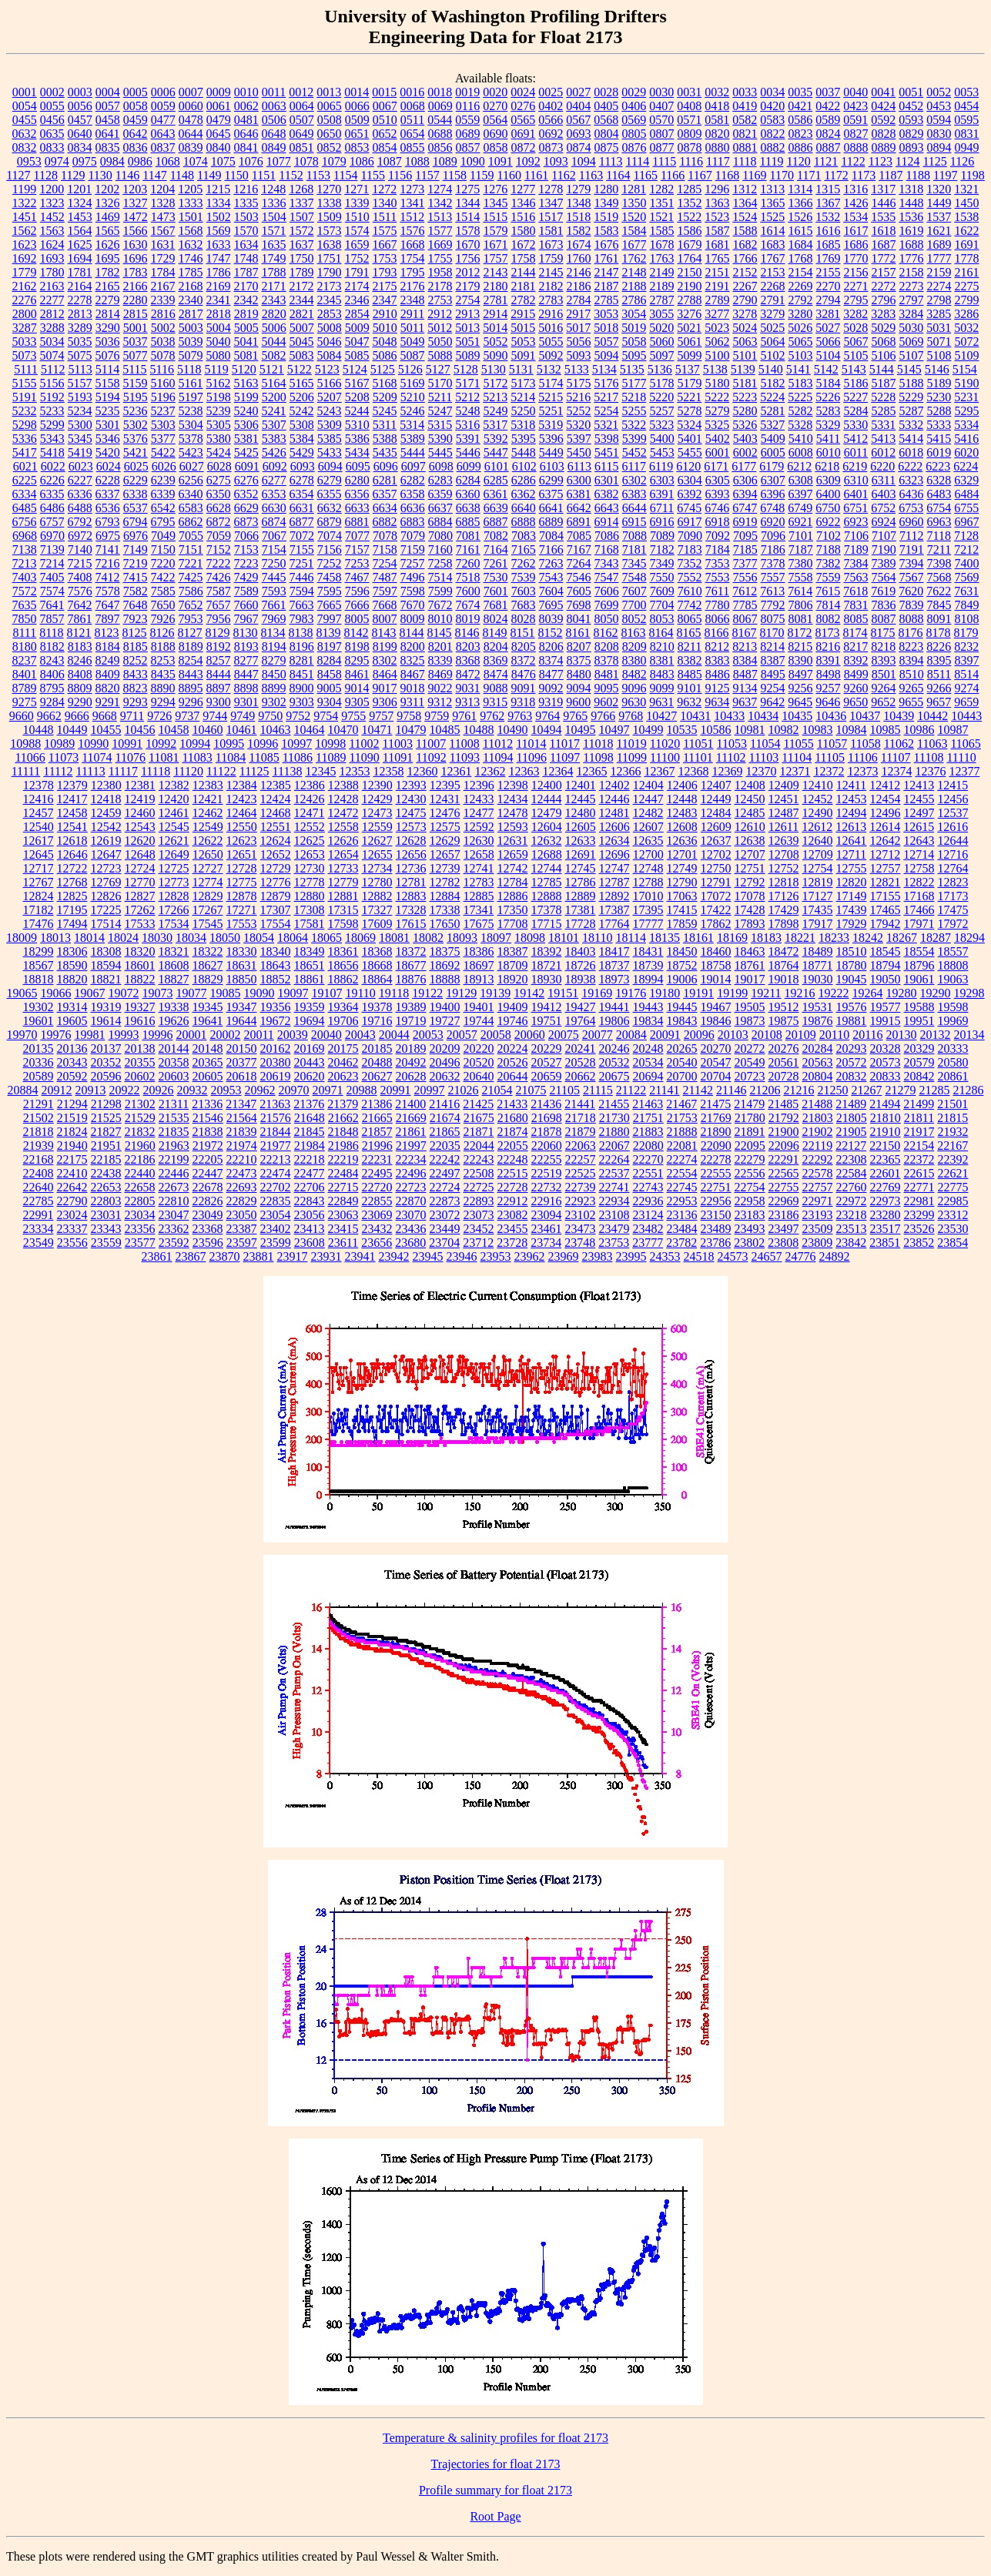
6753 (911, 507)
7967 (246, 618)
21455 (613, 1103)
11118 (155, 771)
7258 (440, 563)
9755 (353, 715)
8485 (690, 674)
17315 (343, 909)
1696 (135, 258)
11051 (698, 743)
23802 (749, 1242)
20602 (140, 1076)
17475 (953, 909)
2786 (634, 300)
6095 (358, 466)
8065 (690, 618)
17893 (750, 923)
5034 (52, 341)
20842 (919, 1076)
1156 (400, 175)
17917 (817, 923)
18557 (953, 951)
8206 (551, 646)
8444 (218, 674)
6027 (191, 466)
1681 (717, 244)
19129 (461, 993)
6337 (107, 494)
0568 (606, 119)
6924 (884, 521)
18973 (614, 979)
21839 (241, 1131)
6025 (136, 466)
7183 (690, 549)
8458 (329, 674)
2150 (690, 272)
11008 (464, 743)
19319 (106, 1006)
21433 (512, 1103)
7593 (274, 591)
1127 (18, 175)
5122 (299, 369)
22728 (512, 1187)
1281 (633, 189)
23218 (851, 1214)
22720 (377, 1187)
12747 (614, 868)
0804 (606, 133)
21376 (308, 1103)
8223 (911, 646)
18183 (766, 937)
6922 (828, 521)
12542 (106, 826)
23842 (850, 1242)
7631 (966, 591)
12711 (851, 854)
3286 (966, 313)
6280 (357, 480)
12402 (614, 785)
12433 (479, 799)
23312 (953, 1214)
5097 (662, 355)
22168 (38, 1159)
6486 (52, 507)
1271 (356, 189)
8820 (107, 688)
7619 (883, 591)
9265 (911, 688)
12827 (140, 896)
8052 (634, 618)
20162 (275, 1048)
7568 (939, 577)
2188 (634, 286)
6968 (24, 535)
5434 (357, 452)
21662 (343, 1117)
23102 (580, 1214)
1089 (445, 161)
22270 (648, 1159)
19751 (546, 1020)
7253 (357, 563)
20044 (394, 1034)
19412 (546, 1006)
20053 (428, 1034)
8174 (855, 632)
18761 (750, 965)
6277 (274, 480)
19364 (343, 1006)
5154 (964, 369)
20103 (733, 1034)
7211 (939, 549)
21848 (343, 1131)
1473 (163, 216)
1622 (967, 230)
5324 (689, 424)
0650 (329, 133)
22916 (546, 1201)
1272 (384, 189)
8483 (662, 674)
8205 (523, 646)
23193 (817, 1214)
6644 (634, 507)
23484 (682, 1228)
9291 (107, 701)
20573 (885, 1062)
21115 (598, 1090)
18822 (140, 979)
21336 (207, 1103)
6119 (661, 466)
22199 (174, 1159)
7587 (218, 591)
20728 (783, 1076)
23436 (411, 1228)
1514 (467, 216)
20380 (275, 1062)
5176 (606, 383)
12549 (208, 826)
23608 (309, 1242)
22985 (953, 1201)
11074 (97, 757)
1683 (773, 244)
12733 (343, 868)
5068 (884, 341)
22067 (614, 1145)
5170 (440, 383)
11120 (188, 771)
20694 (648, 1076)
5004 (218, 327)
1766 (745, 258)
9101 (690, 688)
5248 (468, 410)
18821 (106, 979)
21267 (866, 1090)
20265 (682, 1048)
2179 (468, 286)
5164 (274, 383)
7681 (496, 604)
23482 (648, 1228)
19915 (885, 1020)
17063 (682, 896)
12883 (411, 896)
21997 (411, 1145)
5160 (163, 383)
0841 (246, 147)
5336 (24, 438)
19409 (512, 1006)
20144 (174, 1048)
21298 (106, 1103)
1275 (467, 189)
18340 (275, 951)
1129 (73, 175)
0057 (107, 105)
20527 (546, 1062)
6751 (855, 507)
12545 (174, 826)
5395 (523, 438)
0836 (135, 147)
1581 (551, 230)
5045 (302, 341)
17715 (546, 923)
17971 (919, 923)
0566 (550, 119)
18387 (512, 951)
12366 (625, 771)
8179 (966, 632)
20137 (106, 1048)
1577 (440, 230)
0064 (302, 105)
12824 (38, 896)
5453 (662, 452)
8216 (827, 646)
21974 (241, 1145)
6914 (606, 521)
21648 (309, 1117)
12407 (716, 785)
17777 (648, 923)
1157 (427, 175)
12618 (72, 840)
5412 (855, 438)
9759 (436, 715)
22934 (614, 1201)
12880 (309, 896)
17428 (750, 909)
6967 (967, 521)
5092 (551, 355)
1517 (550, 216)
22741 (614, 1187)
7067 (274, 535)
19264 (867, 993)
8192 (218, 646)
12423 (241, 799)
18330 (241, 951)
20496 (445, 1062)
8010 (440, 618)
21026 (463, 1090)
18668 (377, 965)
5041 (246, 341)
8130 (245, 632)
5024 (744, 327)
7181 (634, 549)
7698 (579, 604)
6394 (745, 494)
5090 (496, 355)
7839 (911, 604)
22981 (919, 1201)
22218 (309, 1159)
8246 (80, 660)
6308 (800, 480)
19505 (750, 1006)
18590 (72, 965)
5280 (745, 410)
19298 (969, 993)
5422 (163, 452)
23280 (885, 1214)
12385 (275, 785)
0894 (939, 147)
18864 (377, 979)
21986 (343, 1145)
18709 (512, 965)
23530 (953, 1228)
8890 (163, 688)
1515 (495, 216)
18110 (597, 937)
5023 (717, 327)
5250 (523, 410)
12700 (648, 854)
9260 (856, 688)
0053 (966, 92)
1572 (302, 230)
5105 (856, 355)
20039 (292, 1034)
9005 (329, 688)
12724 (140, 868)
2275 (967, 286)
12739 (445, 868)
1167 (699, 175)
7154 (274, 549)
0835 (107, 147)
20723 (750, 1076)
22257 (580, 1159)
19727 (445, 1020)
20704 (716, 1076)
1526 (800, 216)
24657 (767, 1256)
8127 (190, 632)
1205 (190, 189)
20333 (953, 1048)
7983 (302, 618)
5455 (690, 452)
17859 (682, 923)
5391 (468, 438)
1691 (967, 244)
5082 (274, 355)
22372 (919, 1159)
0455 (24, 119)
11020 (665, 743)
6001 (717, 452)
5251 (551, 410)
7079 (412, 535)
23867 (191, 1256)
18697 (479, 965)
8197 (329, 646)
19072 (123, 993)
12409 (783, 785)
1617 (856, 230)
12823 (953, 882)
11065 (965, 743)
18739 (648, 965)
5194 (107, 397)
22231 (377, 1159)
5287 (911, 410)
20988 (362, 1090)
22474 (275, 1173)
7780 (717, 604)
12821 (885, 882)
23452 (479, 1228)
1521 (661, 216)
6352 (246, 494)
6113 (579, 466)
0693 (579, 133)
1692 (24, 258)
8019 (468, 618)
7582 (135, 591)
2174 (357, 286)
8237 (24, 660)
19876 (817, 1020)
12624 (275, 840)
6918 (717, 521)
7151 (191, 549)
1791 (357, 272)
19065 (21, 993)
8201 (440, 646)
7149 (135, 549)
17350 (512, 909)
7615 (827, 591)
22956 (716, 1201)
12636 (682, 840)
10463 (275, 729)
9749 (242, 715)
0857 (468, 147)
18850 (241, 979)
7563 (856, 577)
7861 (80, 618)
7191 (911, 549)
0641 (107, 133)
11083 (197, 757)
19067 (89, 993)
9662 (49, 715)
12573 (411, 826)
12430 (411, 799)
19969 (953, 1020)
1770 (856, 258)
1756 (468, 258)
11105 (830, 757)
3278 (744, 313)
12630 (479, 840)
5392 (496, 438)
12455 (919, 799)
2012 (468, 272)
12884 (445, 896)
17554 (275, 923)
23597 (241, 1242)
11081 (164, 757)
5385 (329, 438)
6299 (551, 480)
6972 (80, 535)
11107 (896, 757)
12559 (377, 826)
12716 (952, 854)
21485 (783, 1103)
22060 (546, 1145)
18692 (445, 965)
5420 (107, 452)
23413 (309, 1228)
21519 (72, 1117)
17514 (106, 923)
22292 (817, 1159)
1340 (385, 202)
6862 (191, 521)
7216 (107, 563)
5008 (329, 327)
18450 (682, 951)
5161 (191, 383)
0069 (440, 105)
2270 (828, 286)
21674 (445, 1117)
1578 (468, 230)
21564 (241, 1117)
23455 (512, 1228)
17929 (851, 923)
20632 (445, 1076)
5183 (800, 383)
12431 (445, 799)
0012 (301, 92)
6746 (717, 507)
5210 (412, 397)
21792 (783, 1117)
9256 (800, 688)
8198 (357, 646)
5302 (135, 424)
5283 (828, 410)
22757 (817, 1187)
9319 (550, 701)
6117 (634, 466)
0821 (745, 133)
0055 (52, 105)
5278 (690, 410)
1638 (329, 244)
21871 (479, 1131)
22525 (580, 1173)
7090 (690, 535)
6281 (385, 480)
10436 (830, 715)
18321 (174, 951)
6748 (772, 507)
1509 (329, 216)
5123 (327, 369)
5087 (412, 355)
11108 (929, 757)
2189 (662, 286)
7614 (800, 591)
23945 (428, 1256)
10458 (174, 729)
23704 (444, 1242)
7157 (357, 549)
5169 (412, 383)
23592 (174, 1242)
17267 (208, 909)
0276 (523, 105)
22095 (750, 1145)
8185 (135, 646)
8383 (717, 660)
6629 (246, 507)
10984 (851, 729)
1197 (945, 175)
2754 (468, 300)
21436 (546, 1103)
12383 (208, 785)
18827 (174, 979)
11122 (221, 771)
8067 (745, 618)
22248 (512, 1159)
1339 (357, 202)
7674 (468, 604)
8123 (107, 632)
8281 (302, 660)
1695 (107, 258)
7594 (302, 591)
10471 (377, 729)
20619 (275, 1076)
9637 (744, 701)
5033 (24, 341)
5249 (496, 410)
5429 (302, 452)
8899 (274, 688)
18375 (445, 951)
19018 (783, 979)
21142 (698, 1090)
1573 (329, 230)
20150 (241, 1048)
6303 (662, 480)
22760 (851, 1187)
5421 (135, 452)
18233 (834, 937)
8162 (606, 632)
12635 (648, 840)
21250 (832, 1090)
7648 (135, 604)
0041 (883, 92)
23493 (750, 1228)
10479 (411, 729)
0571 (689, 119)
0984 (112, 161)
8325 (412, 660)
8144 (412, 632)
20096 (699, 1034)
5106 (884, 355)
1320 (938, 189)
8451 (302, 674)
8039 (551, 618)
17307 (275, 909)
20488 (377, 1062)
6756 (24, 521)
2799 (967, 300)
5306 (246, 424)
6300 (579, 480)
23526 (919, 1228)
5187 (884, 383)
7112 (911, 535)
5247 (440, 410)
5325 (717, 424)
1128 (46, 175)
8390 (800, 660)
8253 (163, 660)
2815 (135, 313)
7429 (246, 577)
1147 (154, 175)
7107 (884, 535)
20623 (343, 1076)
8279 (274, 660)
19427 (580, 1006)
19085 (224, 993)
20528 (580, 1062)
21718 (580, 1117)
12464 (241, 812)
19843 (682, 1020)
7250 (274, 563)
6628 (218, 507)
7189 (856, 549)
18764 (783, 965)
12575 (445, 826)
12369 (726, 771)
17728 (580, 923)
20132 (935, 1034)
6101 (496, 466)
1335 (246, 202)
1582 (579, 230)
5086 (385, 355)
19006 (682, 979)
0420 (772, 105)
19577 (885, 1006)
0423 (855, 105)
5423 (191, 452)
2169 (218, 286)
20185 (377, 1048)
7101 (800, 535)
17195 (72, 909)
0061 (218, 105)
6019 (938, 452)
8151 (523, 632)
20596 (106, 1076)
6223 (938, 466)
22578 (817, 1173)
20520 (479, 1062)
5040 (218, 341)
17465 (885, 909)
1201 (79, 189)
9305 (357, 701)
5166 (329, 383)
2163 (52, 286)
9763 (519, 715)
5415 (938, 438)
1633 (218, 244)
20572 (851, 1062)
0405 (606, 105)
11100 (665, 757)
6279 (329, 480)
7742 (690, 604)
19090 (258, 993)
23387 (241, 1228)
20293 (851, 1048)
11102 (731, 757)
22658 (140, 1187)
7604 (551, 591)
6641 (551, 507)
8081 (800, 618)
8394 (911, 660)
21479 (749, 1103)
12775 (241, 882)
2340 (191, 300)
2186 (579, 286)
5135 (632, 369)
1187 (890, 175)
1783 (135, 272)
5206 (302, 397)
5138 (715, 369)
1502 (218, 216)
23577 (140, 1242)
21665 (377, 1117)
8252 (135, 660)
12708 (783, 854)
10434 (763, 715)
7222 (218, 563)
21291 (38, 1103)
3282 (855, 313)
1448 (911, 202)
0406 (633, 105)
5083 (302, 355)
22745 (682, 1187)
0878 (690, 147)
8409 (107, 674)
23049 (208, 1214)
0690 (496, 133)
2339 (163, 300)
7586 (191, 591)
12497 (919, 812)
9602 (606, 701)
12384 (241, 785)
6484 (967, 494)
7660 (246, 604)
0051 (911, 92)
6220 (882, 466)
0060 (191, 105)
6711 (662, 507)
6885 (468, 521)
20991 (395, 1090)
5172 (496, 383)
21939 (38, 1145)
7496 (412, 577)
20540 (682, 1062)
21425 (478, 1103)
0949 (967, 147)
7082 (496, 535)
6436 (911, 494)
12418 (106, 799)
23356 (140, 1228)
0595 (966, 119)
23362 (174, 1228)
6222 (910, 466)
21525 (106, 1117)
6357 (385, 494)
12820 (851, 882)
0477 (163, 119)
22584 (851, 1173)
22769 (885, 1187)
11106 (863, 757)
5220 (661, 397)
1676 (606, 244)
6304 (690, 480)
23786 (715, 1242)
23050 (241, 1214)
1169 (754, 175)
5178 (662, 383)
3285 (938, 313)
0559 (467, 119)
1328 (163, 202)
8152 (550, 632)
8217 (855, 646)
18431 (648, 951)
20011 (258, 1034)
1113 (611, 161)
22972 (851, 1201)
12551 (275, 826)
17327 (377, 909)
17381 (580, 909)
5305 (218, 424)
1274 (439, 189)
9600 (578, 701)
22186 (140, 1159)
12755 (851, 868)
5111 (26, 369)
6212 (799, 466)
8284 (329, 660)
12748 (648, 868)
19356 (275, 1006)
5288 (939, 410)
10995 (228, 743)
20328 (885, 1048)
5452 (634, 452)
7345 (634, 563)
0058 (135, 105)
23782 (681, 1242)
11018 (598, 743)
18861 (309, 979)
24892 (834, 1256)
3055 (661, 313)
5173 (523, 383)
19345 (208, 1006)
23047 (174, 1214)
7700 (634, 604)
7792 (773, 604)
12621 (174, 840)
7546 (579, 577)
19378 (377, 1006)
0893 (911, 147)
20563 (817, 1062)
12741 (479, 868)
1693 (52, 258)
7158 (385, 549)
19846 (716, 1020)
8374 (551, 660)
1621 (939, 230)
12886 (512, 896)
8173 (827, 632)
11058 (865, 743)
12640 (817, 840)
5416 (966, 438)
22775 (953, 1187)
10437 (864, 715)
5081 (246, 355)
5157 (80, 383)
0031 (689, 92)
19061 (919, 979)
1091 (500, 161)
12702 (716, 854)
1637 (302, 244)
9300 (218, 701)
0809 (690, 133)
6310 (856, 480)
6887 (496, 521)
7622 (938, 591)
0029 (633, 92)
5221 (689, 397)
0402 (550, 105)
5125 (382, 369)
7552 (690, 577)
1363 (717, 202)
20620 (309, 1076)
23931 (326, 1256)
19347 (241, 1006)
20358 (174, 1062)
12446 (614, 799)
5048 (385, 341)
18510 (851, 951)
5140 (770, 369)
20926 (158, 1090)
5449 (551, 452)
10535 (682, 729)
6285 (496, 480)
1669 (440, 244)
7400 (967, 563)
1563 (52, 230)
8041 (579, 618)
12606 (614, 826)
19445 (682, 1006)
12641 (851, 840)
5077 (135, 355)
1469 (107, 216)
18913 (479, 979)
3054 (633, 313)
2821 (302, 313)
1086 (362, 161)
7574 (52, 591)
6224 (965, 466)
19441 (614, 1006)
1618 (884, 230)
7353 (717, 563)
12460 (140, 812)
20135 (38, 1048)
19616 (140, 1020)
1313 (772, 189)
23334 (38, 1228)
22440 (140, 1173)
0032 (717, 92)
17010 (648, 896)
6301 (606, 480)
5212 (467, 397)
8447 (246, 674)
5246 (412, 410)
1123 (880, 161)
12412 (884, 785)
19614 (106, 1020)
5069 (911, 341)
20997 (429, 1090)
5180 (717, 383)
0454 (966, 105)
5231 (966, 397)
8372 (523, 660)
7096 (773, 535)
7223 (246, 563)
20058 (495, 1034)
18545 (885, 951)
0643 (163, 133)
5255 (634, 410)
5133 (576, 369)
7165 (523, 549)
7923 (135, 618)
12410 (817, 785)
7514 (440, 577)
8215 (800, 646)
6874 (274, 521)
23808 (783, 1242)
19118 (394, 993)
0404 (578, 105)
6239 (163, 480)
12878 (241, 896)
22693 (241, 1187)
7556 (745, 577)
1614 (773, 230)
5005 (246, 327)
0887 (828, 147)
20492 (411, 1062)
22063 (580, 1145)
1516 (523, 216)
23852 (918, 1242)
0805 (634, 133)
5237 (163, 410)
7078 (385, 535)
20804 (817, 1076)
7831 (856, 604)
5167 (357, 383)
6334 (24, 494)
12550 (241, 826)
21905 (851, 1131)
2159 (939, 272)
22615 (919, 1173)
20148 (208, 1048)
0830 (939, 133)
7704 (662, 604)
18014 (89, 937)
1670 (468, 244)
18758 (716, 965)
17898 (783, 923)
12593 (512, 826)
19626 (174, 1020)
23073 (479, 1214)
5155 (24, 383)
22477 (309, 1173)
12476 (445, 812)
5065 (800, 341)
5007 (302, 327)
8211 (689, 646)
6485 (24, 507)
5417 (24, 452)
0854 (385, 147)
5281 (773, 410)
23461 (546, 1228)
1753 (385, 258)
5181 (745, 383)
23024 (72, 1214)
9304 (329, 701)
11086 (298, 757)
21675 (479, 1117)
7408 (80, 577)
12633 (580, 840)
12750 (716, 868)
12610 (750, 826)
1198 (972, 175)
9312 (439, 701)
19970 (21, 1034)
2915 (523, 313)
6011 (856, 452)
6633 (357, 507)
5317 (495, 424)
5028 (855, 327)
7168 (606, 549)
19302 (38, 1006)
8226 (938, 646)
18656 (343, 965)
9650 (855, 701)
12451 (783, 799)
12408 (750, 785)
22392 (953, 1159)
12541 (72, 826)
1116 (691, 161)
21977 (275, 1145)
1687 (884, 244)
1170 (782, 175)
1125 (934, 161)
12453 (851, 799)
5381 (246, 438)
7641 (52, 604)
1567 (163, 230)
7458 (329, 577)
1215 (218, 189)
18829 (208, 979)
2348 (412, 300)
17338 (445, 909)
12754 (817, 868)
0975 (84, 161)
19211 (766, 993)
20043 (360, 1034)
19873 (750, 1020)
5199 (246, 397)
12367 (659, 771)
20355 (140, 1062)
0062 (246, 105)
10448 (38, 729)
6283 (440, 480)
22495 (377, 1173)
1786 (218, 272)
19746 (512, 1020)
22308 (851, 1159)
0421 (800, 105)
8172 (800, 632)
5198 (218, 397)
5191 (24, 397)
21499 (918, 1103)
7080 (440, 535)
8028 (523, 618)
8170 (772, 632)
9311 (412, 701)
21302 (140, 1103)
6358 (412, 494)
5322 (633, 424)
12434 (512, 799)
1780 (52, 272)
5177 (634, 383)
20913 (90, 1090)
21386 (376, 1103)
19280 (901, 993)
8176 (911, 632)
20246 (614, 1048)
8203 (468, 646)
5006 (274, 327)
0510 (385, 119)
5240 (246, 410)
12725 (174, 868)
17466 (919, 909)
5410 (800, 438)
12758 (919, 868)
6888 (523, 521)
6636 (412, 507)
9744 (215, 715)
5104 (828, 355)
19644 (241, 1020)
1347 (551, 202)
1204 (162, 189)
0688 (440, 133)
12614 (884, 826)
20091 (665, 1034)
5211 (440, 397)
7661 (274, 604)
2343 (274, 300)
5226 (827, 397)
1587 (717, 230)
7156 (329, 549)
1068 (168, 161)
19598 (953, 1006)
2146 (579, 272)
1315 (827, 189)
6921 (800, 521)
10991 (127, 743)
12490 (817, 812)
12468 (275, 812)
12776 (275, 882)
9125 (717, 688)
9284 (52, 701)
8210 (662, 646)
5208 (357, 397)
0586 (800, 119)
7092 (717, 535)
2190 (690, 286)
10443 (966, 715)
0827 (856, 133)
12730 (309, 868)
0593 (911, 119)
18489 (817, 951)
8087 (884, 618)
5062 (717, 341)
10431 (695, 715)
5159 (135, 383)
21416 (444, 1103)
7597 (385, 591)
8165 (689, 632)
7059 (218, 535)
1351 (662, 202)
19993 (123, 1034)
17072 (716, 896)
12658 (479, 854)
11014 (531, 743)
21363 (274, 1103)
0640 (80, 133)
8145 (439, 632)
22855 (377, 1201)
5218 (633, 397)
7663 (302, 604)
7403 (24, 577)
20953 (226, 1090)
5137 (687, 369)
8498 (828, 674)
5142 (826, 369)
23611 (343, 1242)
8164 (661, 632)
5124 (355, 369)
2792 (800, 300)
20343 (72, 1062)
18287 (935, 937)
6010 (828, 452)
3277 (717, 313)
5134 (604, 369)
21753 (682, 1117)
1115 (664, 161)
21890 (716, 1131)
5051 (468, 341)
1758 (523, 258)
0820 (717, 133)
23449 (445, 1228)
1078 (306, 161)
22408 (38, 1173)
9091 (523, 688)
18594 (106, 965)
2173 (329, 286)
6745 (689, 507)
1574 (357, 230)
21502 (38, 1117)
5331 (883, 424)
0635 (52, 133)
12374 (896, 771)
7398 (939, 563)
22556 (750, 1173)
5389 (412, 438)
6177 (744, 466)
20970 (294, 1090)
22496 (411, 1173)
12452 (817, 799)
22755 (783, 1187)
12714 (918, 854)
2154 (800, 272)
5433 (329, 452)
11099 (632, 757)
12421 (208, 799)
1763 (662, 258)
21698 (546, 1117)
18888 (445, 979)
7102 (828, 535)
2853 (329, 313)
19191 (698, 993)
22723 (411, 1187)
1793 (385, 272)
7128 (966, 535)
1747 (218, 258)
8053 (662, 618)
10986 (919, 729)
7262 (523, 563)
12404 (648, 785)
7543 (551, 577)
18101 (563, 937)
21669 (411, 1117)
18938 (580, 979)
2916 (550, 313)
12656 (411, 854)
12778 (309, 882)
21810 (885, 1117)
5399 (634, 438)
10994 (194, 743)
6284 (468, 480)
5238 (191, 410)
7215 (80, 563)
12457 (38, 812)
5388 (385, 438)
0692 (551, 133)
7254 (385, 563)
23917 (292, 1256)
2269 (800, 286)
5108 (939, 355)
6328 (938, 480)
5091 (523, 355)
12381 (140, 785)
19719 (411, 1020)
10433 (729, 715)
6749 (800, 507)
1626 (107, 244)
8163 (633, 632)
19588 (919, 1006)
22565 (783, 1173)
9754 (325, 715)
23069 (377, 1214)
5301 (107, 424)
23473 (580, 1228)
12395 (445, 785)
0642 (135, 133)
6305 (717, 480)
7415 (135, 577)
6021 (25, 466)
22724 (445, 1187)
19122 (427, 993)
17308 (309, 909)
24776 (800, 1256)
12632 (546, 840)
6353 (274, 494)
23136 (682, 1214)
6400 (828, 494)
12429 (377, 799)
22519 (546, 1173)
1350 (634, 202)
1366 (800, 202)
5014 (495, 327)
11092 (431, 757)
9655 (911, 701)
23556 (72, 1242)
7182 (662, 549)
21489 (850, 1103)
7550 (662, 577)
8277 (246, 660)
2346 (357, 300)
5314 (412, 424)
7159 (412, 549)
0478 (191, 119)
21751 (648, 1117)
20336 (38, 1062)
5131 (521, 369)
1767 (773, 258)
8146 (467, 632)
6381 (579, 494)
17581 (309, 923)
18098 (529, 937)
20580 (953, 1062)
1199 (24, 189)
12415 (952, 785)
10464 (309, 729)
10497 (614, 729)
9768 (630, 715)
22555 (716, 1173)
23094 (546, 1214)
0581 (717, 119)
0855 (412, 147)
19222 (834, 993)
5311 (385, 424)
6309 (828, 480)
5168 (385, 383)
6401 (856, 494)
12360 (422, 771)
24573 (733, 1256)
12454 (885, 799)
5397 (579, 438)
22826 (208, 1201)
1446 (884, 202)
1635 (274, 244)
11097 (565, 757)
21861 (411, 1131)
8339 (440, 660)
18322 (208, 951)
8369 (496, 660)
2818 (218, 313)
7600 (468, 591)
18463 (750, 951)
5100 (717, 355)
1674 (579, 244)
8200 (412, 646)
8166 (717, 632)
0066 (357, 105)
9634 (717, 701)
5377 (163, 438)
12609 (716, 826)
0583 (772, 119)
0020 (495, 92)
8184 (107, 646)
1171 (809, 175)
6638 (468, 507)
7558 (800, 577)
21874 (512, 1131)
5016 (550, 327)
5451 (606, 452)
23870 (224, 1256)
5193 (80, 397)
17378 (546, 909)
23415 (343, 1228)
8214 (772, 646)
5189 (939, 383)
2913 (467, 313)
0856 (440, 147)
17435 (817, 909)
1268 (301, 189)
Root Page (495, 2516)
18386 (479, 951)
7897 (107, 618)
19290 (935, 993)
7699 (606, 604)
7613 (772, 591)
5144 (881, 369)
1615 (800, 230)
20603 (174, 1076)
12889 (580, 896)
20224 (512, 1048)
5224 (772, 397)
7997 (329, 618)
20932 (192, 1090)
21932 (953, 1131)
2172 (302, 286)
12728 (241, 868)
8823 (135, 688)
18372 (411, 951)
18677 (411, 965)
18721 (546, 965)
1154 (345, 175)
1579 (496, 230)
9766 (603, 715)
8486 (717, 674)
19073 (157, 993)
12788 (648, 882)
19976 (55, 1034)
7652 (191, 604)
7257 (412, 563)
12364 (557, 771)
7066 (246, 535)
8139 (328, 632)
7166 (551, 549)
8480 (579, 674)
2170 (246, 286)
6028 (219, 466)
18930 (546, 979)
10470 (343, 729)
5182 (773, 383)
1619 (911, 230)
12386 (309, 785)
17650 (445, 923)
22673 (174, 1187)
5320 (578, 424)
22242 (445, 1159)
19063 (953, 979)
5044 (274, 341)
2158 (911, 272)
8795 (52, 688)
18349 (309, 951)
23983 (597, 1256)
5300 (80, 424)
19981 (89, 1034)
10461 (241, 729)
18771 (817, 965)
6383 (634, 494)
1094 (583, 161)
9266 (939, 688)
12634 (614, 840)
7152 (218, 549)
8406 (52, 674)
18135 (664, 937)
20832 (851, 1076)
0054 (24, 105)
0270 (495, 105)
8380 (634, 660)
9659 (966, 701)
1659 (357, 244)
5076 (107, 355)
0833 (52, 147)
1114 (638, 161)
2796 (884, 300)
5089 (468, 355)
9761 (464, 715)
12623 (241, 840)
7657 (218, 604)
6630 (274, 507)
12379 (72, 785)
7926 (163, 618)
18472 (783, 951)
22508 (479, 1173)
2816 (163, 313)
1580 (523, 230)
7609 (662, 591)
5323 (661, 424)
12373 (862, 771)
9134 (745, 688)
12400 (546, 785)
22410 (72, 1173)
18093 (462, 937)
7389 (884, 563)
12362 (489, 771)
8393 (884, 660)
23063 (343, 1214)
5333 (938, 424)
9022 (440, 688)
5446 (468, 452)
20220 (479, 1048)
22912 (512, 1201)
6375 (551, 494)
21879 (580, 1131)
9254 (773, 688)
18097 (495, 937)
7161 (468, 549)
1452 (52, 216)
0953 (29, 161)
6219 (854, 466)
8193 (246, 646)
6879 (329, 521)
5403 (745, 438)
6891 (579, 521)
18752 (682, 965)
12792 (750, 882)
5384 (302, 438)
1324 (80, 202)
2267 (745, 286)
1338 (329, 202)
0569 (633, 119)
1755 (440, 258)
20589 (38, 1076)
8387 (773, 660)
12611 (783, 826)
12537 (953, 812)
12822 (919, 882)
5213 (495, 397)
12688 (546, 854)
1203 (134, 189)
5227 (855, 397)
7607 (634, 591)
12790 (682, 882)
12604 (546, 826)
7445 (274, 577)
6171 (716, 466)
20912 (57, 1090)
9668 (104, 715)
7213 (24, 563)
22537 (614, 1173)
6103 (552, 466)
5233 (52, 410)
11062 (899, 743)
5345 (80, 438)
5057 (606, 341)
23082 (512, 1214)
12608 (682, 826)
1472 (135, 216)
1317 (883, 189)
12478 (512, 812)
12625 (309, 840)
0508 (329, 119)
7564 (884, 577)
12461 (174, 812)
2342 (246, 300)
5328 (800, 424)
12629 (445, 840)
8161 (578, 632)
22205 (208, 1159)
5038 (163, 341)
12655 (377, 854)
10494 (546, 729)
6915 (634, 521)
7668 (385, 604)
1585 (662, 230)
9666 (77, 715)
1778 (967, 258)
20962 (260, 1090)
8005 (357, 618)
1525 (772, 216)
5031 (938, 327)
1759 (551, 258)
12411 (851, 785)
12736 (411, 868)
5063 (745, 341)
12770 (140, 882)
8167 (744, 632)
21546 (208, 1117)
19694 (309, 1020)
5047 (357, 341)
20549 (750, 1062)
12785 (546, 882)
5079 (191, 355)
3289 (80, 327)
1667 (385, 244)
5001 (135, 327)
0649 (302, 133)
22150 (884, 1145)
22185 (106, 1159)
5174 (551, 383)
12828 (174, 896)
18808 (953, 965)
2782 (523, 300)
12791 (716, 882)
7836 (884, 604)
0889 (884, 147)
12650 (208, 854)
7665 (329, 604)
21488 (817, 1103)
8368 (468, 660)
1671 (496, 244)
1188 (918, 175)
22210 (241, 1159)
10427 (661, 715)
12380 (106, 785)
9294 (163, 701)
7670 (412, 604)
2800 (24, 313)
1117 (718, 161)
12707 (750, 854)
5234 (80, 410)
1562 (24, 230)
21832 (140, 1131)
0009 (218, 92)
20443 (309, 1062)
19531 (817, 1006)
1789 (302, 272)
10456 (140, 729)
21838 (208, 1131)
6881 (357, 521)
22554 (682, 1173)
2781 (496, 300)
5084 (329, 355)
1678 (662, 244)
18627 (208, 965)
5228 (883, 397)
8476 (523, 674)
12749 (682, 868)
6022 (53, 466)
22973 (885, 1201)
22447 (208, 1173)
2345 (329, 300)
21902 (817, 1131)
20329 (919, 1048)
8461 (357, 674)
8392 (856, 660)
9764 (547, 715)
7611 (717, 591)
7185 (745, 549)
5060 (662, 341)
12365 (591, 771)
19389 (411, 1006)
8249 (107, 660)
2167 (163, 286)
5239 (218, 410)
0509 (357, 119)
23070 (411, 1214)
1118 (745, 161)
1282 (661, 189)
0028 (606, 92)
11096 (531, 757)
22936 (648, 1201)
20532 (614, 1062)
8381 (662, 660)
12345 (320, 771)
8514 (966, 674)
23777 (647, 1242)
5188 (911, 383)
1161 (536, 175)
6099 (469, 466)
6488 (80, 507)
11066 (30, 757)
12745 (580, 868)
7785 (745, 604)
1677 (634, 244)
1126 (962, 161)
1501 (191, 216)
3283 (883, 313)
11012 (498, 743)
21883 (648, 1131)
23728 (512, 1242)
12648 (140, 854)
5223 (744, 397)
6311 (884, 480)
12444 (546, 799)
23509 (817, 1228)
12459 (106, 812)
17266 (174, 909)
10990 (93, 743)
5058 (634, 341)
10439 (898, 715)
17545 (208, 923)
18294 (969, 937)
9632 (689, 701)
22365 (885, 1159)
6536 (107, 507)
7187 (800, 549)
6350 (218, 494)
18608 (174, 965)
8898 (246, 688)
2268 (773, 286)
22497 (445, 1173)
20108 (767, 1034)
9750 (270, 715)
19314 (72, 1006)
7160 (440, 549)
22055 (512, 1145)
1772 (884, 258)
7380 (800, 563)
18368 (377, 951)
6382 (606, 494)
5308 (302, 424)
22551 (648, 1173)
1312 (744, 189)
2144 (523, 272)
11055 (798, 743)
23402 (275, 1228)
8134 (273, 632)
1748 (246, 258)
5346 (107, 438)
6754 (938, 507)
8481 (606, 674)
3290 (107, 327)
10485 (445, 729)
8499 (856, 674)
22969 (783, 1201)
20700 (682, 1076)
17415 (682, 909)
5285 (884, 410)
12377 (964, 771)
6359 (440, 494)
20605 (208, 1076)
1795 (412, 272)
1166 (673, 175)
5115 (134, 369)
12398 (512, 785)
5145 (909, 369)
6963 (939, 521)
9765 (575, 715)
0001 (24, 92)
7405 (52, 577)
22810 (174, 1201)
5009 (357, 327)
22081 (682, 1145)
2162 (24, 286)
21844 (275, 1131)
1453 (80, 216)
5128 (466, 369)
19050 (885, 979)
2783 (551, 300)
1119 (772, 161)
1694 (80, 258)
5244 (357, 410)
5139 (743, 369)
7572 (24, 591)
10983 (817, 729)
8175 (883, 632)
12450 (750, 799)
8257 (218, 660)
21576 (275, 1117)
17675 (479, 923)
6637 (440, 507)
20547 (716, 1062)
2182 (551, 286)
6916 (662, 521)
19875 (783, 1020)
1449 (939, 202)
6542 (163, 507)
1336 (274, 202)
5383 (274, 438)
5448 (523, 452)
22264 (614, 1159)
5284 (856, 410)
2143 (496, 272)
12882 (377, 896)
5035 (80, 341)
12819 (817, 882)
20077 (597, 1034)
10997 (296, 743)
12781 (411, 882)
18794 (885, 965)
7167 (579, 549)
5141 (798, 369)
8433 (135, 674)
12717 (38, 868)
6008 (800, 452)
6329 (966, 480)
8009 (412, 618)
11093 (465, 757)
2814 (107, 313)
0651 (357, 133)
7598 (412, 591)
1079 (334, 161)
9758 (409, 715)
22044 (479, 1145)
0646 (246, 133)
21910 (885, 1131)
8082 (828, 618)
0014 (356, 92)
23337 (72, 1228)
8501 (884, 674)
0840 (218, 147)
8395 (939, 660)
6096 (385, 466)
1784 (163, 272)
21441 (579, 1103)
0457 (80, 119)
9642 (772, 701)
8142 (356, 632)
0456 (52, 119)
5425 (246, 452)
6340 (191, 494)
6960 (911, 521)
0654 (412, 133)
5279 (717, 410)
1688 (911, 244)
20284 (817, 1048)
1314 (800, 189)
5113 (80, 369)
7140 (80, 549)
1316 (855, 189)
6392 (690, 494)
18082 (428, 937)
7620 (911, 591)
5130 (493, 369)
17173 (953, 896)
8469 (440, 674)
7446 (302, 577)
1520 (633, 216)
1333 (191, 202)
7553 (717, 577)
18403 (580, 951)
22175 (72, 1159)
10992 (161, 743)
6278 (302, 480)
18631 (241, 965)
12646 (72, 854)
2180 (496, 286)
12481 (614, 812)
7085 (579, 535)
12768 (72, 882)
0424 (883, 105)
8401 (24, 674)
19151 (562, 993)
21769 (716, 1117)
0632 (24, 133)
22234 (411, 1159)
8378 (606, 660)
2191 (717, 286)
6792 (80, 521)
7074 (329, 535)
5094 (606, 355)
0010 (246, 92)
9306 (385, 701)
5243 (329, 410)
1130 (100, 175)
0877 (662, 147)
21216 (798, 1090)
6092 (275, 466)
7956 (218, 618)
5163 (246, 383)
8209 (634, 646)
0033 (744, 92)
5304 (191, 424)
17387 (614, 909)
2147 (606, 272)
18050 (224, 937)
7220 (163, 563)
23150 (716, 1214)
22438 (106, 1173)
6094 (330, 466)
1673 (551, 244)
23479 (614, 1228)
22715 (343, 1187)
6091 (247, 466)
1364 (745, 202)
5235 (107, 410)
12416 (38, 799)
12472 (343, 812)
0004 (107, 92)
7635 (24, 604)
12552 (309, 826)
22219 (343, 1159)
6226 (52, 480)
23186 (783, 1214)
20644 (512, 1076)
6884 (440, 521)
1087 (389, 161)
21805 (851, 1117)
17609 (377, 923)
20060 (529, 1034)
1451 (24, 216)
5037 (135, 341)
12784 (512, 882)
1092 (528, 161)
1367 (828, 202)
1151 (264, 175)
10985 (885, 729)
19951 (919, 1020)
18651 (309, 965)
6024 (108, 466)
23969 (563, 1256)
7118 (939, 535)
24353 (665, 1256)
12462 (208, 812)
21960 (140, 1145)
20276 (783, 1048)
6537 (135, 507)
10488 (479, 729)
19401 (479, 1006)
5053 (523, 341)
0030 (661, 92)
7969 (274, 618)
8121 (79, 632)
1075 (223, 161)
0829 (911, 133)
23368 (208, 1228)
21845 (309, 1131)
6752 (883, 507)
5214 (523, 397)
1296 (717, 189)
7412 (107, 577)
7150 (163, 549)
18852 (275, 979)
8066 (717, 618)
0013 (328, 92)
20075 (563, 1034)
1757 (496, 258)
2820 (274, 313)
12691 (580, 854)
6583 (191, 507)
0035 (800, 92)
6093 (302, 466)
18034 (191, 937)
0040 (855, 92)
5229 (911, 397)
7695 (551, 604)
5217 (606, 397)
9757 (381, 715)
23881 (258, 1256)
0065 (329, 105)
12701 (682, 854)
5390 (440, 438)
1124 (907, 161)
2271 (856, 286)
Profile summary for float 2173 (495, 2490)
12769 (106, 882)
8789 (24, 688)
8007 (385, 618)
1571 (274, 230)
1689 (939, 244)
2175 (385, 286)
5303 (163, 424)
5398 (606, 438)
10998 (330, 743)
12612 (817, 826)
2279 (107, 300)
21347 (241, 1103)
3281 (827, 313)
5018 (606, 327)
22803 (106, 1201)
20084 (631, 1034)
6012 (883, 452)
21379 (342, 1103)
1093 (556, 161)
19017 (750, 979)
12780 (377, 882)
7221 (191, 563)
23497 (783, 1228)
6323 (911, 480)
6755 (966, 507)
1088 (417, 161)
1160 (509, 175)
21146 (731, 1090)
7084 (551, 535)
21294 (72, 1103)
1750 (302, 258)
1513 (439, 216)
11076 (131, 757)
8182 (52, 646)
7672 (440, 604)
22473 (241, 1173)
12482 (648, 812)
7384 (856, 563)
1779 (24, 272)
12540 (38, 826)
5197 (191, 397)
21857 (377, 1131)
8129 (218, 632)
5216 (578, 397)
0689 (468, 133)
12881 (343, 896)
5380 (218, 438)
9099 (662, 688)
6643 (606, 507)
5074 (52, 355)
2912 (439, 313)
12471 (309, 812)
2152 (745, 272)
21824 (72, 1131)
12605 (580, 826)
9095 (606, 688)
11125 (254, 771)
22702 (275, 1187)
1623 (24, 244)
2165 (107, 286)
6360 (468, 494)
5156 (52, 383)
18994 (648, 979)
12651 (241, 854)
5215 (550, 397)
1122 (853, 161)
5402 (717, 438)
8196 (302, 646)
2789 (717, 300)
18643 (275, 965)
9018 (412, 688)
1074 (195, 161)
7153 (246, 549)
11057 (832, 743)
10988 (25, 743)
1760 (579, 258)
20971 (328, 1090)
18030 (157, 937)
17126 (783, 896)
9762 (492, 715)
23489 (716, 1228)
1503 (246, 216)
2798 (939, 300)
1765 (717, 258)
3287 (24, 327)
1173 (863, 175)
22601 (885, 1173)
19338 (174, 1006)
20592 (72, 1076)
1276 (495, 189)
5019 (633, 327)
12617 (38, 840)
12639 (783, 840)
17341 (479, 909)
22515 (512, 1173)
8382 (690, 660)
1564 (80, 230)
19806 (614, 1020)
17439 (851, 909)
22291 (783, 1159)
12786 (580, 882)
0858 (496, 147)
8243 (52, 660)
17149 (851, 896)
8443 (191, 674)
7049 (163, 535)
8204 (496, 646)
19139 (495, 993)
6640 (523, 507)
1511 (385, 216)
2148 (634, 272)
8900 (302, 688)
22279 (750, 1159)
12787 (614, 882)
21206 (764, 1090)
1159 (482, 175)
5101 (745, 355)
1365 (773, 202)
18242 (867, 937)
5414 (911, 438)
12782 (445, 882)
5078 (163, 355)
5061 (690, 341)
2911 (412, 313)
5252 (579, 410)
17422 (716, 909)
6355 (329, 494)
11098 (598, 757)
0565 (523, 119)
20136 (72, 1048)
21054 (497, 1090)
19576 (851, 1006)
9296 (191, 701)
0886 (800, 147)
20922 (124, 1090)
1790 (329, 272)
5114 (107, 369)
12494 (851, 812)
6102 (524, 466)
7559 (828, 577)
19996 (157, 1034)
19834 (648, 1020)
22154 (918, 1145)
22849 (343, 1201)
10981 (750, 729)
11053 (732, 743)
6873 (246, 521)
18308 (106, 951)
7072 (302, 535)
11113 (90, 771)
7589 (246, 591)
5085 (357, 355)
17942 (885, 923)
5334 (966, 424)
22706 (309, 1187)
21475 (715, 1103)
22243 (479, 1159)
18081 (394, 937)
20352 (106, 1062)
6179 (771, 466)
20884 (23, 1090)
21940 (72, 1145)
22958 (750, 1201)
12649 (174, 854)
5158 (107, 383)
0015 (384, 92)
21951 (106, 1145)
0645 (218, 133)
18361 (343, 951)
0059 (163, 105)
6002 (745, 452)
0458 (107, 119)
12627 (377, 840)
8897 (218, 688)
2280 (135, 300)
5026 (800, 327)
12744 (546, 868)
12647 (106, 854)
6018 (911, 452)
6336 (80, 494)
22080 (648, 1145)
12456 (953, 799)
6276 (246, 480)
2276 (24, 300)
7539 (523, 577)
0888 (856, 147)
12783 (479, 882)
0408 (689, 105)
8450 (274, 674)
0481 (246, 119)
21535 (174, 1117)
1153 (318, 175)
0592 (883, 119)
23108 (614, 1214)
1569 (218, 230)
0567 (578, 119)
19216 (800, 993)
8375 (579, 660)
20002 (224, 1034)
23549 (38, 1242)
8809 (80, 688)
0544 (439, 119)
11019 (631, 743)
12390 (377, 785)
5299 (52, 424)
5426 (274, 452)
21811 (919, 1117)
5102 (773, 355)
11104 (797, 757)
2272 (884, 286)
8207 (579, 646)
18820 (72, 979)
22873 (445, 1201)
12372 (828, 771)
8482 (634, 674)
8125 (134, 632)
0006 (163, 92)
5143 (854, 369)
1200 (51, 189)
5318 (523, 424)
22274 (682, 1159)
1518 (578, 216)
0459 (135, 119)
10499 (648, 729)
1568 (191, 230)
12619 (106, 840)
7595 (329, 591)
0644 (191, 133)
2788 (690, 300)
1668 (412, 244)
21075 (531, 1090)
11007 (431, 743)
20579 (919, 1062)
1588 (745, 230)
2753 (440, 300)
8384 (745, 660)
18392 (546, 951)
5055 (551, 341)
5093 (579, 355)
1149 (209, 175)
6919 (745, 521)
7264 (579, 563)
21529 (140, 1117)
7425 (191, 577)
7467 (357, 577)
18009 (21, 937)
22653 (106, 1187)
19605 (72, 1020)
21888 (682, 1131)
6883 (412, 521)
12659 (512, 854)
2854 (357, 313)
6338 (135, 494)
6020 (966, 452)
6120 (688, 466)
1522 (689, 216)
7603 (523, 591)
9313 (467, 701)
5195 (135, 397)
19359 (309, 1006)
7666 (357, 604)
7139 (52, 549)
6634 (385, 507)
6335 (52, 494)
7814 (828, 604)
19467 (716, 1006)
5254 (606, 410)
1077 (278, 161)
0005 (135, 92)
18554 (919, 951)
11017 (565, 743)
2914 (495, 313)
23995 (631, 1256)
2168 (191, 286)
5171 (468, 383)
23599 (275, 1242)
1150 (236, 175)
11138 (288, 771)
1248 (273, 189)
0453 (938, 105)
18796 (919, 965)
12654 (343, 854)
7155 (302, 549)
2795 (856, 300)
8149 (495, 632)
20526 (512, 1062)
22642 (72, 1187)
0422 (827, 105)
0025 (550, 92)
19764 (580, 1020)
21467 (681, 1103)
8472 (468, 674)
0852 (329, 147)
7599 (440, 591)
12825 (72, 896)
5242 (302, 410)
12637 (716, 840)
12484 (716, 812)
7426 (218, 577)
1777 (939, 258)
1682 (745, 244)
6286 (523, 480)
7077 (357, 535)
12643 (919, 840)
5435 (385, 452)
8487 (745, 674)
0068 (412, 105)
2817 (191, 313)
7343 (606, 563)
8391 (828, 660)
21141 (664, 1090)
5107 (911, 355)
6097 (413, 466)
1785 (191, 272)
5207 (329, 397)
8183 (80, 646)
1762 (634, 258)
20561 (783, 1062)
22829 (241, 1201)
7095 (745, 535)
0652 (385, 133)
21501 (952, 1103)
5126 (410, 369)
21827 (106, 1131)
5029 (883, 327)
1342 (440, 202)
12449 (716, 799)
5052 (496, 341)
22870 (411, 1201)
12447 (648, 799)
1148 (182, 175)
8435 (163, 674)
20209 (445, 1048)
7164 (496, 549)
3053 (606, 313)
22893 (479, 1201)
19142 (529, 993)
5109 (967, 355)
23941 (360, 1256)
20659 (546, 1076)
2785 (606, 300)
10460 (208, 729)
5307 (274, 424)
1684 (800, 244)
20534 (648, 1062)
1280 (606, 189)
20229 (546, 1048)
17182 (38, 909)
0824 (828, 133)
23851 (884, 1242)
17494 (72, 923)
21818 (38, 1131)
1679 (690, 244)
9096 (634, 688)
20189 (411, 1048)
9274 (967, 688)
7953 (191, 618)
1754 (412, 258)
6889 (551, 521)
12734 (377, 868)
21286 (967, 1090)
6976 (135, 535)
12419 (140, 799)
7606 (606, 591)
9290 (80, 701)
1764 (690, 258)
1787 (246, 272)
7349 (662, 563)
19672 (275, 1020)
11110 (961, 757)
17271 (241, 909)
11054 (765, 743)
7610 (690, 591)
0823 (800, 133)
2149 (662, 272)
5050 (440, 341)
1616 (828, 230)
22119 (817, 1145)
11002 (364, 743)
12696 (614, 854)
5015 (523, 327)
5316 (467, 424)
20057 (462, 1034)
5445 (440, 452)
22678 (208, 1187)
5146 (937, 369)
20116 (867, 1034)
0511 (412, 119)
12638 (750, 840)
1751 (329, 258)
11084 (231, 757)
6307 (773, 480)
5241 (274, 410)
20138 (140, 1048)
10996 (262, 743)
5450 (579, 452)
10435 (797, 715)
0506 (274, 119)
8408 (80, 674)
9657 (938, 701)
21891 (750, 1131)
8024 (496, 618)
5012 (439, 327)
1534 (855, 216)
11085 (264, 757)
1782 (107, 272)
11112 (57, 771)
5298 (24, 424)
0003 (80, 92)
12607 (648, 826)
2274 (939, 286)
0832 (24, 147)
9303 (302, 701)
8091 (939, 618)
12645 (38, 854)
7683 (523, 604)
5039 (191, 341)
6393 (717, 494)
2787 (662, 300)
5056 (579, 341)
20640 (479, 1076)
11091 (398, 757)
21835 (174, 1131)
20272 (750, 1048)
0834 (80, 147)
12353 (354, 771)
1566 (135, 230)
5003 (191, 327)
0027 (578, 92)
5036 (107, 341)
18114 (631, 937)
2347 (385, 300)
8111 (24, 632)
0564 (495, 119)
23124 (648, 1214)
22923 (580, 1201)
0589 (827, 119)
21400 (410, 1103)
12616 (952, 826)
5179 (690, 383)
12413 (918, 785)
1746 (191, 258)
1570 (246, 230)
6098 (441, 466)
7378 (773, 563)
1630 (135, 244)
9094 (579, 688)
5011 (412, 327)
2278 (80, 300)
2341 (218, 300)
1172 (836, 175)
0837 (163, 147)
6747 (744, 507)
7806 (800, 604)
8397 (967, 660)
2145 (551, 272)
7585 (163, 591)
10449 (72, 729)
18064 (292, 937)
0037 (827, 92)
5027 (827, 327)
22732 (546, 1187)
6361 (496, 494)
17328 (411, 909)
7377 (745, 563)
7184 (717, 549)
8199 (385, 646)
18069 (360, 937)
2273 (911, 286)
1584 (634, 230)
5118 (189, 369)
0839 (191, 147)
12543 (140, 826)
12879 (275, 896)
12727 (208, 868)
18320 (140, 951)
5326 (744, 424)
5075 (80, 355)
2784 (579, 300)
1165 (646, 175)
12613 (850, 826)
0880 (717, 147)
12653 (309, 854)
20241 (580, 1048)
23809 (817, 1242)
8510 (911, 674)
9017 (385, 688)
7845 (939, 604)
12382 (174, 785)
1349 (606, 202)
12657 (445, 854)
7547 (606, 577)
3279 (772, 313)
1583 (606, 230)
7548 (634, 577)
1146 (127, 175)
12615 (918, 826)
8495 (773, 674)
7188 (828, 549)
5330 (855, 424)
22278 (716, 1159)
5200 (274, 397)
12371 (794, 771)
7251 (302, 563)
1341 (412, 202)
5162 (218, 383)
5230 (938, 397)
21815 (952, 1117)
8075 (773, 618)
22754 (750, 1187)
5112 (53, 369)
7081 (468, 535)
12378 (38, 785)
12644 (953, 840)
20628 (411, 1076)
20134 (969, 1034)
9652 (883, 701)
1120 (798, 161)
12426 (309, 799)
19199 (732, 993)
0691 (523, 133)
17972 (953, 923)
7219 (135, 563)
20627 (377, 1076)
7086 (606, 535)
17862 (716, 923)
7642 (80, 604)
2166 (135, 286)
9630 (633, 701)
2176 (412, 286)
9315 (495, 701)
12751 (750, 868)
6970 (52, 535)
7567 (911, 577)
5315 (439, 424)
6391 (662, 494)
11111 (26, 771)
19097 (292, 993)
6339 (163, 494)
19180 (664, 993)
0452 (911, 105)
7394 (911, 563)
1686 (856, 244)
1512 (412, 216)
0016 (412, 92)
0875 (606, 147)
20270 (716, 1048)
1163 (591, 175)
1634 (246, 244)
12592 (479, 826)
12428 (343, 799)
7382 (828, 563)
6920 (773, 521)
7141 (107, 549)
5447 (496, 452)
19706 (343, 1020)
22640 (38, 1187)
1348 (579, 202)
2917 (578, 313)
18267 (901, 937)
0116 (468, 105)
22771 (919, 1187)
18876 (411, 979)
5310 (357, 424)
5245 (385, 410)
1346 (523, 202)
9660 (21, 715)
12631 (512, 840)
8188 (163, 646)
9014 (357, 688)
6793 (107, 521)
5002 (163, 327)
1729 (163, 258)
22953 (682, 1201)
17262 (140, 909)
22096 (783, 1145)
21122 (631, 1090)
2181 (523, 286)
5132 (549, 369)
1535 (883, 216)
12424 (275, 799)
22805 (140, 1201)
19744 (479, 1020)
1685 (828, 244)
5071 (939, 341)
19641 (208, 1020)
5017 (578, 327)
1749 (274, 258)
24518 (699, 1256)
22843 (309, 1201)
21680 (512, 1117)
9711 (132, 715)
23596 (208, 1242)
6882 (385, 521)
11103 (764, 757)
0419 (744, 105)
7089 (662, 535)
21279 (900, 1090)
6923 (856, 521)
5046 (329, 341)
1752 (357, 258)
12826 (106, 896)
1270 (328, 189)
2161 (967, 272)
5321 (606, 424)
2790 (745, 300)
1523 (717, 216)
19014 (716, 979)
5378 (191, 438)
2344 (302, 300)
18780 (851, 965)
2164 (80, 286)
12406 (682, 785)
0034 (772, 92)
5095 (634, 355)
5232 (24, 410)
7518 (468, 577)
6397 (800, 494)
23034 (140, 1214)
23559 (106, 1242)
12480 (580, 812)
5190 (967, 383)
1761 (606, 258)
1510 (357, 216)
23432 (377, 1228)
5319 (550, 424)
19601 (38, 1020)
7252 (329, 563)
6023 (81, 466)
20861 (953, 1076)
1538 (966, 216)
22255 (546, 1159)
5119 (216, 369)
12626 (343, 840)
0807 (662, 133)
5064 (773, 341)
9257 (828, 688)
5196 (163, 397)
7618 (855, 591)
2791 (773, 300)
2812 (52, 313)
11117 (123, 771)
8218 (883, 646)
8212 (717, 646)
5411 (828, 438)
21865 (445, 1131)
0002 (52, 92)
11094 (498, 757)
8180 (24, 646)
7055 (191, 535)
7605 (579, 591)
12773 (174, 882)
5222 (717, 397)
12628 (411, 840)
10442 (932, 715)
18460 (716, 951)
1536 (911, 216)
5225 (800, 397)
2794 (828, 300)
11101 (698, 757)
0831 (967, 133)
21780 (750, 1117)
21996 (377, 1145)
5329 (827, 424)
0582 (744, 119)
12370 (760, 771)
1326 (107, 202)
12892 (614, 896)
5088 (440, 355)
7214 (52, 563)
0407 (661, 105)
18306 (72, 951)
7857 (52, 618)
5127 (438, 369)
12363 (523, 771)
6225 (24, 480)
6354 (302, 494)
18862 (343, 979)
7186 (773, 549)
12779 (343, 882)
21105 (565, 1090)
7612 (744, 591)
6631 (302, 507)
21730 (614, 1117)
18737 (614, 965)
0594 (938, 119)
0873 (551, 147)
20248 (648, 1048)
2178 (440, 286)
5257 (662, 410)
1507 (302, 216)
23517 (885, 1228)
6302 (634, 480)
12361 (455, 771)
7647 (107, 604)
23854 (952, 1242)
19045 (851, 979)
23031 (106, 1214)
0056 (80, 105)
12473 (377, 812)
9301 (246, 701)
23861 (157, 1256)
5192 (52, 397)
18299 (38, 951)
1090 (472, 161)
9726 (159, 715)
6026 (164, 466)
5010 (385, 327)
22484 (343, 1173)
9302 (274, 701)
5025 (772, 327)
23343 (106, 1228)
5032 (966, 327)
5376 (135, 438)
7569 (967, 577)
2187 (606, 286)
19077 (191, 993)
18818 (38, 979)
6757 (52, 521)
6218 (827, 466)
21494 (884, 1103)
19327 (140, 1006)
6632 (329, 507)
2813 (80, 313)
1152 (291, 175)
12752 (783, 868)
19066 (55, 993)
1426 (856, 202)
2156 (856, 272)
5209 (385, 397)
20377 (241, 1062)
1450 (967, 202)
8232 (966, 646)
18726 (580, 965)
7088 (634, 535)
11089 (331, 757)
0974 (57, 161)
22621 (953, 1173)
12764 (953, 868)
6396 (773, 494)
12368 (693, 771)
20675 (614, 1076)
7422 (163, 577)
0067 (385, 105)
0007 (191, 92)
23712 (478, 1242)
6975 (107, 535)
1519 (606, 216)
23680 (410, 1242)
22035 (445, 1145)
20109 (800, 1034)
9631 (661, 701)
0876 (634, 147)
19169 (596, 993)
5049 (412, 341)
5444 (412, 452)
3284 (911, 313)
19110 (360, 993)
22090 (716, 1145)
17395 (648, 909)
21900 (783, 1131)
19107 (326, 993)
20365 (208, 1062)
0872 (523, 147)
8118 (51, 632)
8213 (744, 646)
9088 (496, 688)
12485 (750, 812)
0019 (467, 92)
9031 (468, 688)
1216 (245, 189)
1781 (80, 272)
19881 (851, 1020)
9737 (187, 715)
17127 (817, 896)
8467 (412, 674)
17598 (343, 923)
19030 (817, 979)
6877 (302, 521)
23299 (919, 1214)
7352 (690, 563)
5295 (967, 410)
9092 (551, 688)
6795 (163, 521)
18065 (326, 937)
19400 (445, 1006)
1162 (563, 175)
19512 (783, 1006)
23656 (376, 1242)
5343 (52, 438)
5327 (772, 424)
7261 (496, 563)
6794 (135, 521)
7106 (856, 535)
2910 (385, 313)
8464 (385, 674)
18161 (698, 937)
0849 (274, 147)
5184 (828, 383)
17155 (885, 896)
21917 (919, 1131)
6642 (579, 507)
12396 (479, 785)
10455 (106, 729)
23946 (462, 1256)
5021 (689, 327)
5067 (856, 341)
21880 (614, 1131)
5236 (135, 410)
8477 (551, 674)
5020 (661, 327)
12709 (817, 854)
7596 (357, 591)
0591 (855, 119)
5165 (302, 383)
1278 (550, 189)
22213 (275, 1159)
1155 (372, 175)
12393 (411, 785)
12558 (343, 826)
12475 (411, 812)
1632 (191, 244)
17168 (919, 896)
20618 (241, 1076)
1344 (468, 202)
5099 (690, 355)
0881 (745, 147)
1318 (911, 189)
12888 (546, 896)
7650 (163, 604)
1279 (578, 189)
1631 (163, 244)
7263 (551, 563)
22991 (38, 1214)
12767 (38, 882)
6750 (827, 507)
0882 (773, 147)
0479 (218, 119)
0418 (717, 105)
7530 (496, 577)
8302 (385, 660)
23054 (275, 1214)
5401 (690, 438)
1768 (800, 258)
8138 (301, 632)
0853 (357, 147)
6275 (218, 480)
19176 (630, 993)
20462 (343, 1062)
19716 (377, 1020)
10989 (59, 743)
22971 (817, 1201)
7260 (468, 563)
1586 (690, 230)
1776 (911, 258)
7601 (496, 591)
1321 (966, 189)
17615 (411, 923)
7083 (523, 535)
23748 (579, 1242)
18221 (800, 937)
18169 (732, 937)
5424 (218, 452)
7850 (24, 618)
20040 (326, 1034)
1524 (744, 216)
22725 (479, 1187)
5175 (579, 383)
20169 (309, 1048)
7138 (24, 549)
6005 (773, 452)
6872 (218, 521)
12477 (479, 812)
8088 (911, 618)
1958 (440, 272)
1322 (24, 202)
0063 (274, 105)
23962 (529, 1256)
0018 (439, 92)
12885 (479, 896)
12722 (72, 868)
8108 (967, 618)
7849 (967, 604)
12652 (275, 854)
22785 (38, 1201)
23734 (546, 1242)
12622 (208, 840)
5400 (662, 438)
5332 (911, 424)
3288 (52, 327)
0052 (938, 92)
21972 (208, 1145)
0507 (302, 119)
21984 (309, 1145)
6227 (80, 480)
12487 (783, 812)
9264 (884, 688)
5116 (162, 369)
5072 (967, 341)
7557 (773, 577)
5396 (551, 438)
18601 (140, 965)
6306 (745, 480)
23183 (750, 1214)
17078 (750, 896)
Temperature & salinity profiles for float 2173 (495, 2437)
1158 (455, 175)
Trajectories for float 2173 (496, 2463)
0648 (274, 133)
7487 (385, 577)
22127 (850, 1145)
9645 (800, 701)
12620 (140, 840)
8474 (496, 674)
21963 (174, 1145)
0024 (523, 92)
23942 (394, 1256)
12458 (72, 812)
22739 (580, 1187)
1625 (80, 244)
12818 (783, 882)
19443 (648, 1006)
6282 (412, 480)
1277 (523, 189)
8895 (191, 688)
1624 (52, 244)
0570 (661, 119)
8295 (357, 660)
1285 (689, 189)
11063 (932, 743)
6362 (523, 494)
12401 (580, 785)
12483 (682, 812)
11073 (64, 757)
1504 (274, 216)
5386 (357, 438)
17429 (783, 909)
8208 (606, 646)
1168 (727, 175)
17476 (38, 923)
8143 (384, 632)
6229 (135, 480)
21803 (817, 1117)
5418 (52, 452)
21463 (647, 1103)
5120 (244, 369)
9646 (827, 701)
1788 (274, 272)
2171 (274, 286)
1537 (938, 216)
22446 (174, 1173)
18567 (38, 965)
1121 (826, 161)
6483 (939, 494)
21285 (934, 1090)
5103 (800, 355)
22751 (716, 1187)
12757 (885, 868)
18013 (55, 937)
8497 (800, 674)
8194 (274, 646)
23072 (445, 1214)
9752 (298, 715)
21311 (174, 1103)
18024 (123, 937)
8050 (606, 618)
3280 (800, 313)
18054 (258, 937)
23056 (309, 1214)
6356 (357, 494)
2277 (52, 300)
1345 (496, 202)
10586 (716, 729)
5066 (828, 341)
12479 (546, 812)
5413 (883, 438)
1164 (618, 175)
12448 (682, 799)
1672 (523, 244)
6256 (191, 480)
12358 (388, 771)
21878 (546, 1131)
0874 (579, 147)
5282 (800, 410)
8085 (856, 618)
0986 (140, 161)
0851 (302, 147)
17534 (174, 923)
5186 (856, 383)
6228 (107, 480)
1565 (107, 230)
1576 (412, 230)
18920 (512, 979)
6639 (496, 507)
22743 (648, 1187)
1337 (302, 202)
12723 (106, 868)
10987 (953, 729)
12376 (930, 771)
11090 (364, 757)
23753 (613, 1242)
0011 (274, 92)
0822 (773, 133)
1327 (135, 202)
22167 (952, 1145)
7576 (80, 591)
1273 (412, 189)
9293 (135, 701)
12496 (885, 812)
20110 (834, 1034)
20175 (343, 1048)
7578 (107, 591)
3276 (689, 313)
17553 (241, 923)
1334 (218, 202)
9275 (24, 701)
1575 (385, 230)
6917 (690, 521)
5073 (24, 355)
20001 (191, 1034)
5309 (329, 424)
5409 (773, 438)
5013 (467, 327)
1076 (251, 161)
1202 (107, 189)
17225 (106, 909)
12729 (275, 868)
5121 (271, 369)
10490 (512, 729)
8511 (939, 674)
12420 (174, 799)
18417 (614, 951)
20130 (901, 1034)
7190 (884, 549)
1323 (52, 202)
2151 (717, 272)
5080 (218, 355)
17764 (614, 923)
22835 (275, 1201)
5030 (911, 327)
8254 (191, 660)
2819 (246, 313)
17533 (140, 923)
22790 (72, 1201)
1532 (827, 216)
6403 (884, 494)
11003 (398, 743)
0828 (884, 133)
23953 (495, 1256)
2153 (773, 272)
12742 (512, 868)
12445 (580, 799)
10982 (783, 729)
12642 (885, 840)
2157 (884, 272)
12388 (343, 785)
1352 (690, 202)
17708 (512, 923)
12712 (884, 854)
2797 (911, 300)
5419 (80, 452)
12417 (72, 799)
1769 (828, 258)
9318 (523, 701)
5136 (660, 369)
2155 (828, 272)
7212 (966, 549)
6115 (606, 466)
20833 (885, 1076)
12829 (208, 896)
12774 (208, 882)
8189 (191, 646)
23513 (851, 1228)
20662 (580, 1076)
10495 (580, 729)
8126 (162, 632)
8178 (938, 632)
